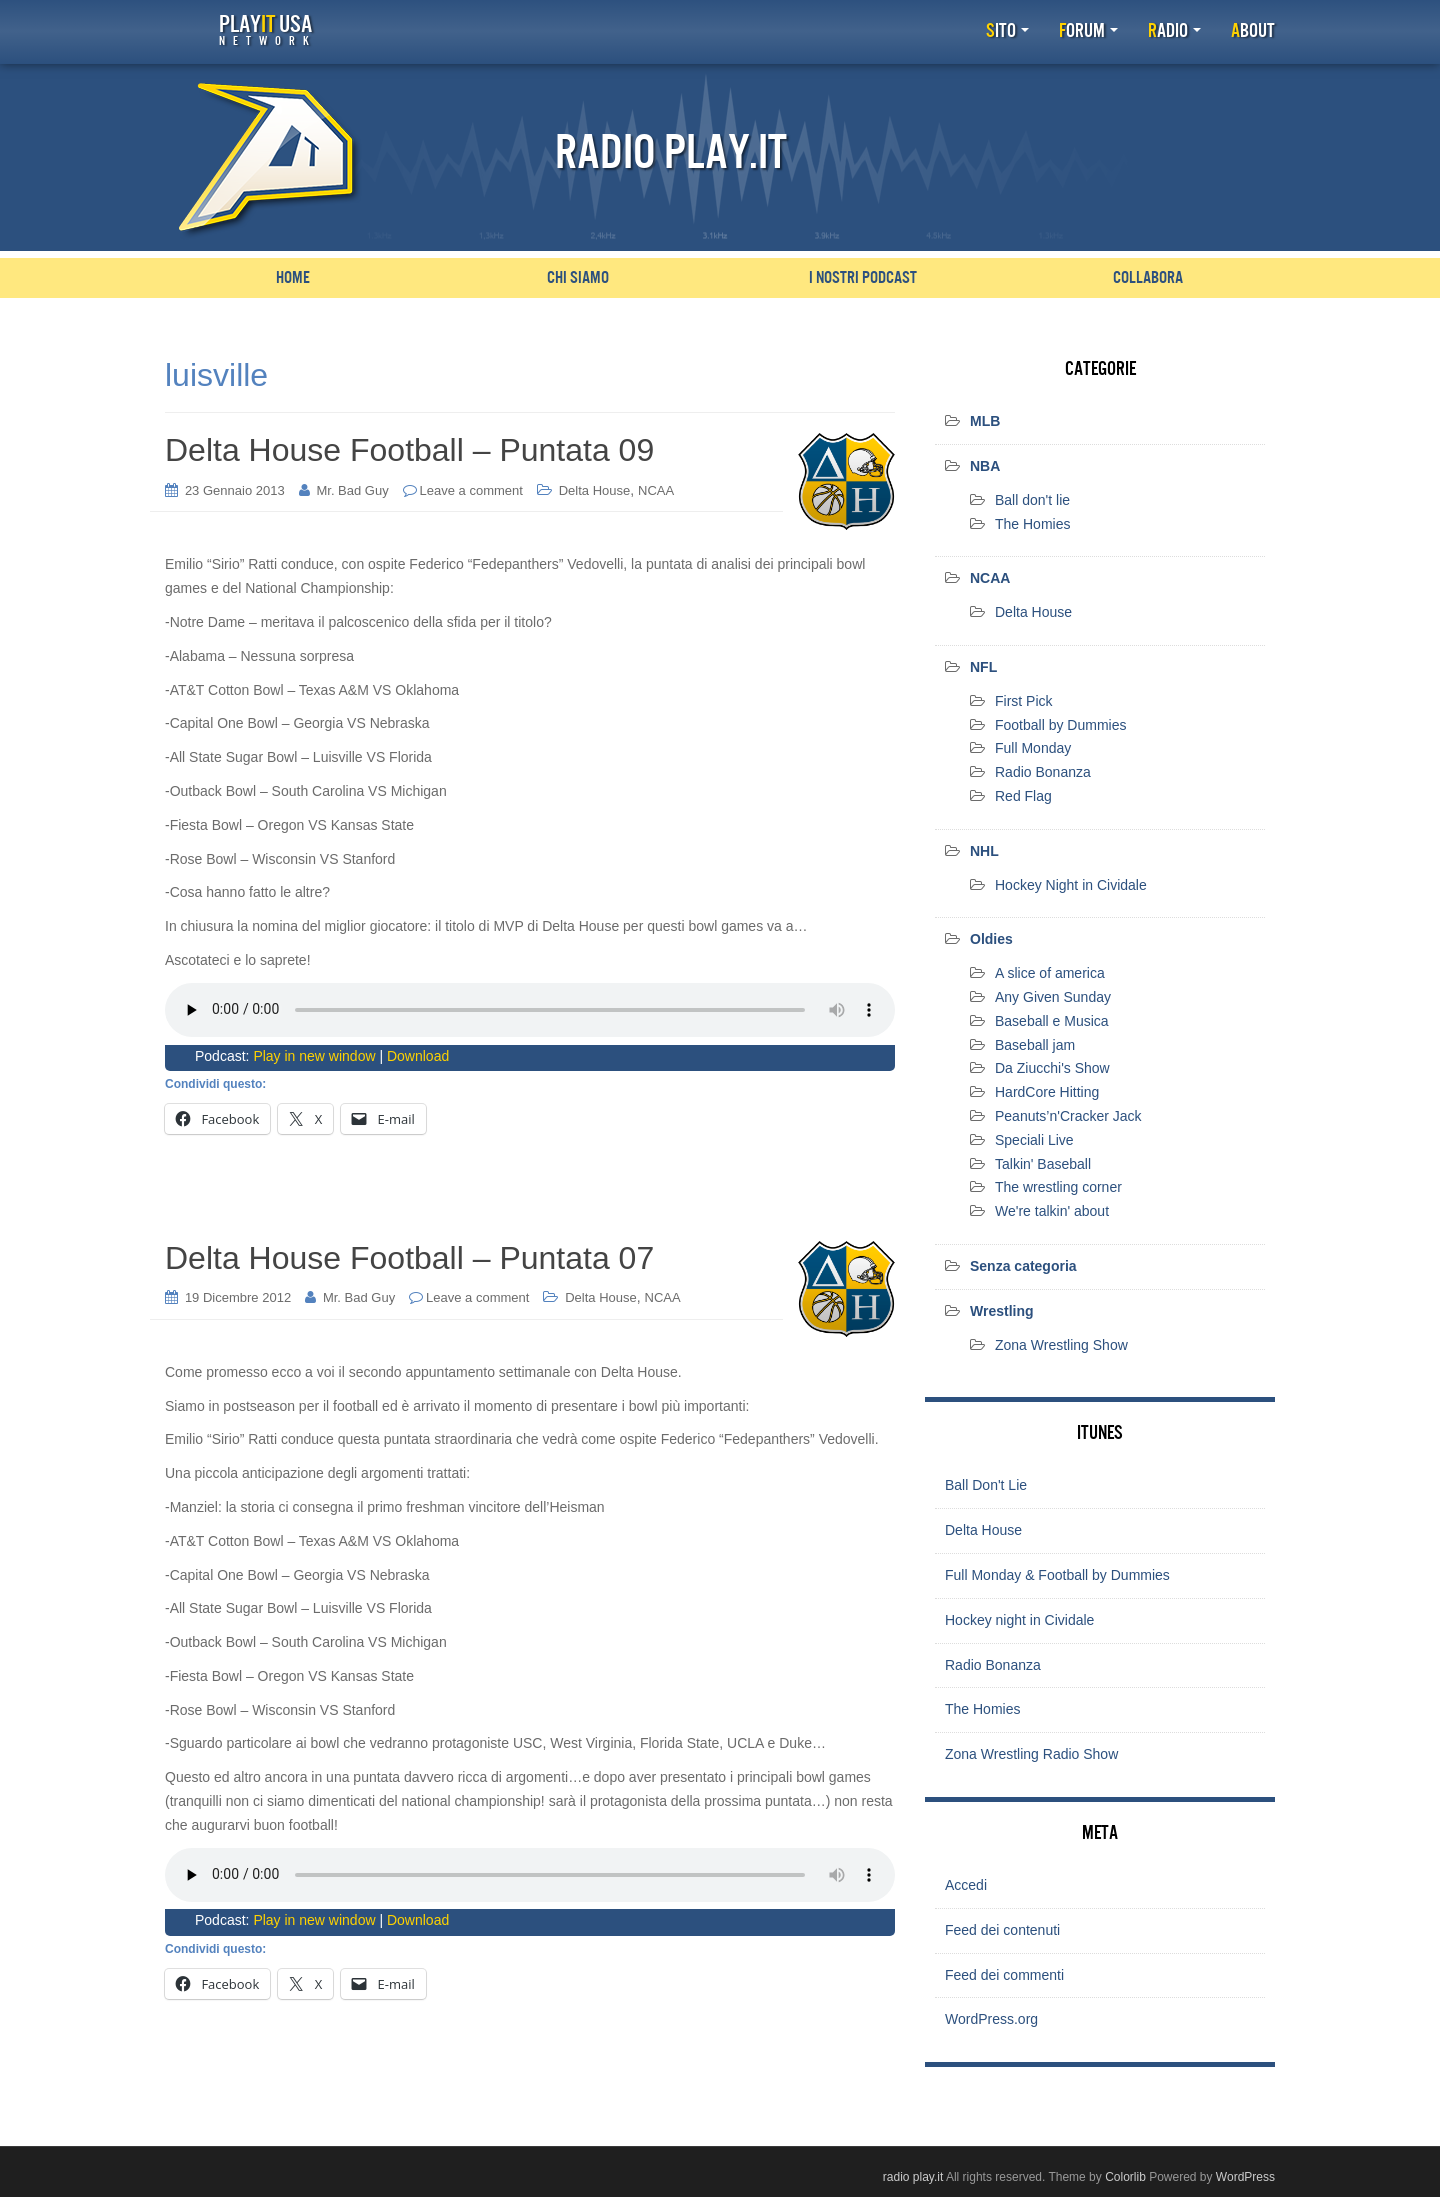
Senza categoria (1023, 1266)
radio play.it (913, 2176)
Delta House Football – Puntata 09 (409, 450)
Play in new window (314, 1055)
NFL (983, 667)
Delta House (595, 489)
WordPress (1245, 2176)
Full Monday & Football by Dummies (1057, 1575)
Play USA (265, 30)
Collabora (1148, 278)
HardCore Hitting (1047, 1092)
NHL (984, 851)
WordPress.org (991, 2019)
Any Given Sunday (1053, 997)
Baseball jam (1035, 1044)
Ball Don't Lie (986, 1485)
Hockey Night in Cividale (1071, 884)
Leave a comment (471, 489)
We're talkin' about (1052, 1211)
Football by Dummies (1061, 724)
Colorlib (1125, 2176)
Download (418, 1055)
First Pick (1024, 701)
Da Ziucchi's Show (1052, 1068)
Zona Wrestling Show (1061, 1344)
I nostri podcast (863, 278)
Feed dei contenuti (1002, 1929)
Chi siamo (578, 278)
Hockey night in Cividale (1019, 1620)
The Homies (1032, 523)
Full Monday (1033, 748)
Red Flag (1023, 796)
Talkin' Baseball (1043, 1163)
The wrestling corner (1058, 1187)
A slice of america (1050, 973)
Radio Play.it (671, 153)
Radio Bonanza (1043, 772)
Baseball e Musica (1052, 1021)
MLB (985, 421)
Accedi (966, 1885)
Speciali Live (1034, 1140)
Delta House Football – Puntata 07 (409, 1258)
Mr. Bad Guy (352, 489)
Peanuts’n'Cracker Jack (1068, 1116)
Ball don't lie (1032, 500)
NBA (985, 466)
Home (293, 278)
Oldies (991, 939)
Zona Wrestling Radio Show (1031, 1754)
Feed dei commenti (1004, 1974)
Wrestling (1002, 1311)
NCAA (656, 489)
